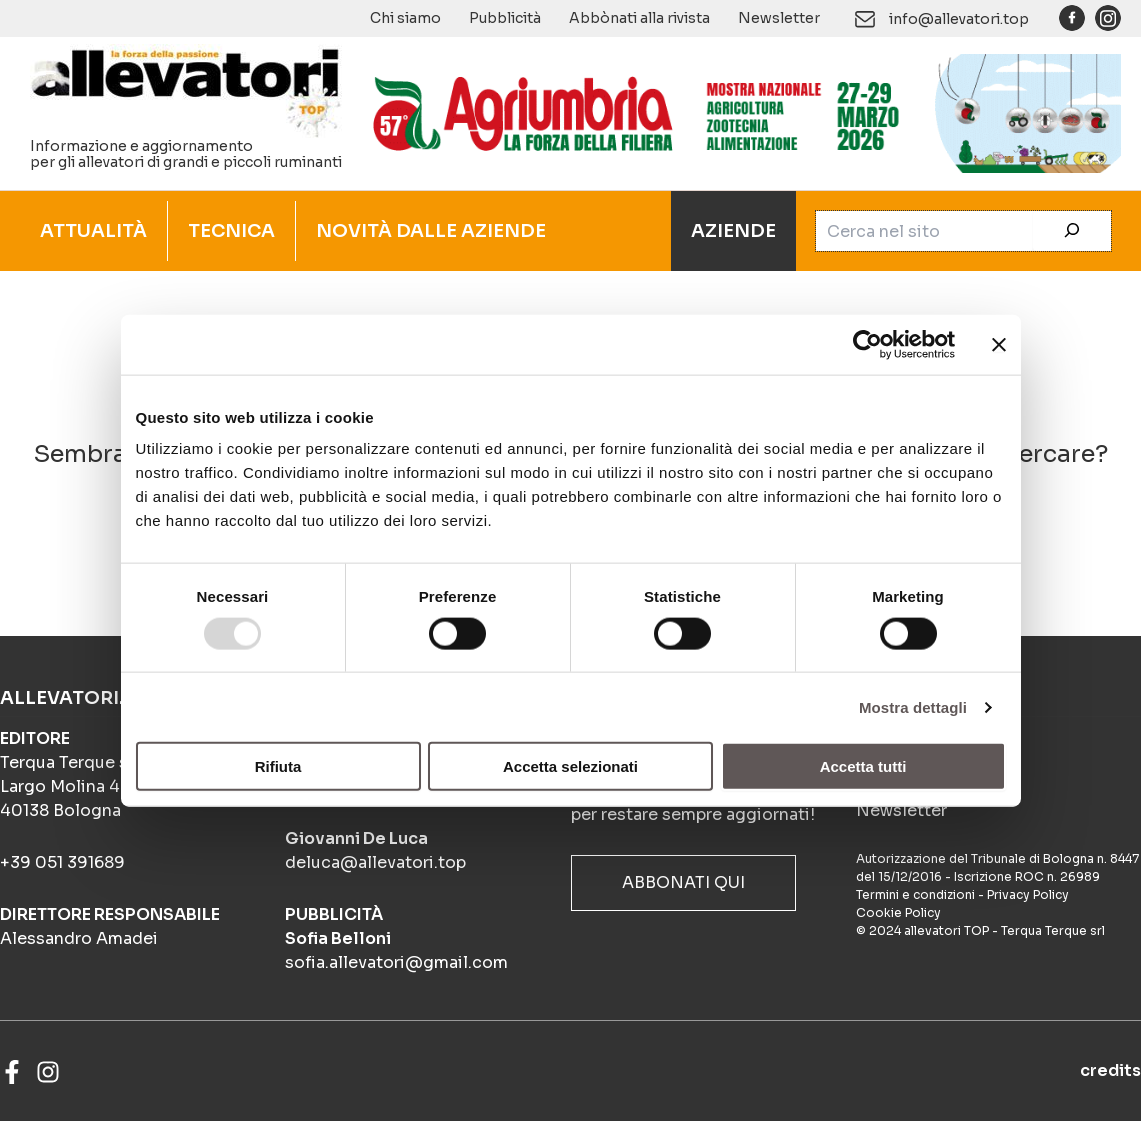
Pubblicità (505, 18)
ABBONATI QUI (683, 882)
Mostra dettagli (913, 706)
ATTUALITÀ (93, 231)
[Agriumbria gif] (739, 112)
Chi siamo (405, 18)
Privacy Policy (1028, 894)
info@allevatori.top (959, 19)
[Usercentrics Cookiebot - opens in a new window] (867, 344)
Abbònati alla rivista (639, 18)
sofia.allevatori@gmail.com (396, 962)
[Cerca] (1072, 231)
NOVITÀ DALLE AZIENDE (431, 231)
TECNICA (231, 231)
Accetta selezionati (570, 766)
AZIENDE (733, 231)
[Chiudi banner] (999, 344)
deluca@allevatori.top (375, 862)
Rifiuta (278, 766)
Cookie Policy (898, 912)
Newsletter (779, 18)
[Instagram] (48, 1072)
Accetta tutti (863, 766)
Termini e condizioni (915, 894)
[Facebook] (12, 1072)
